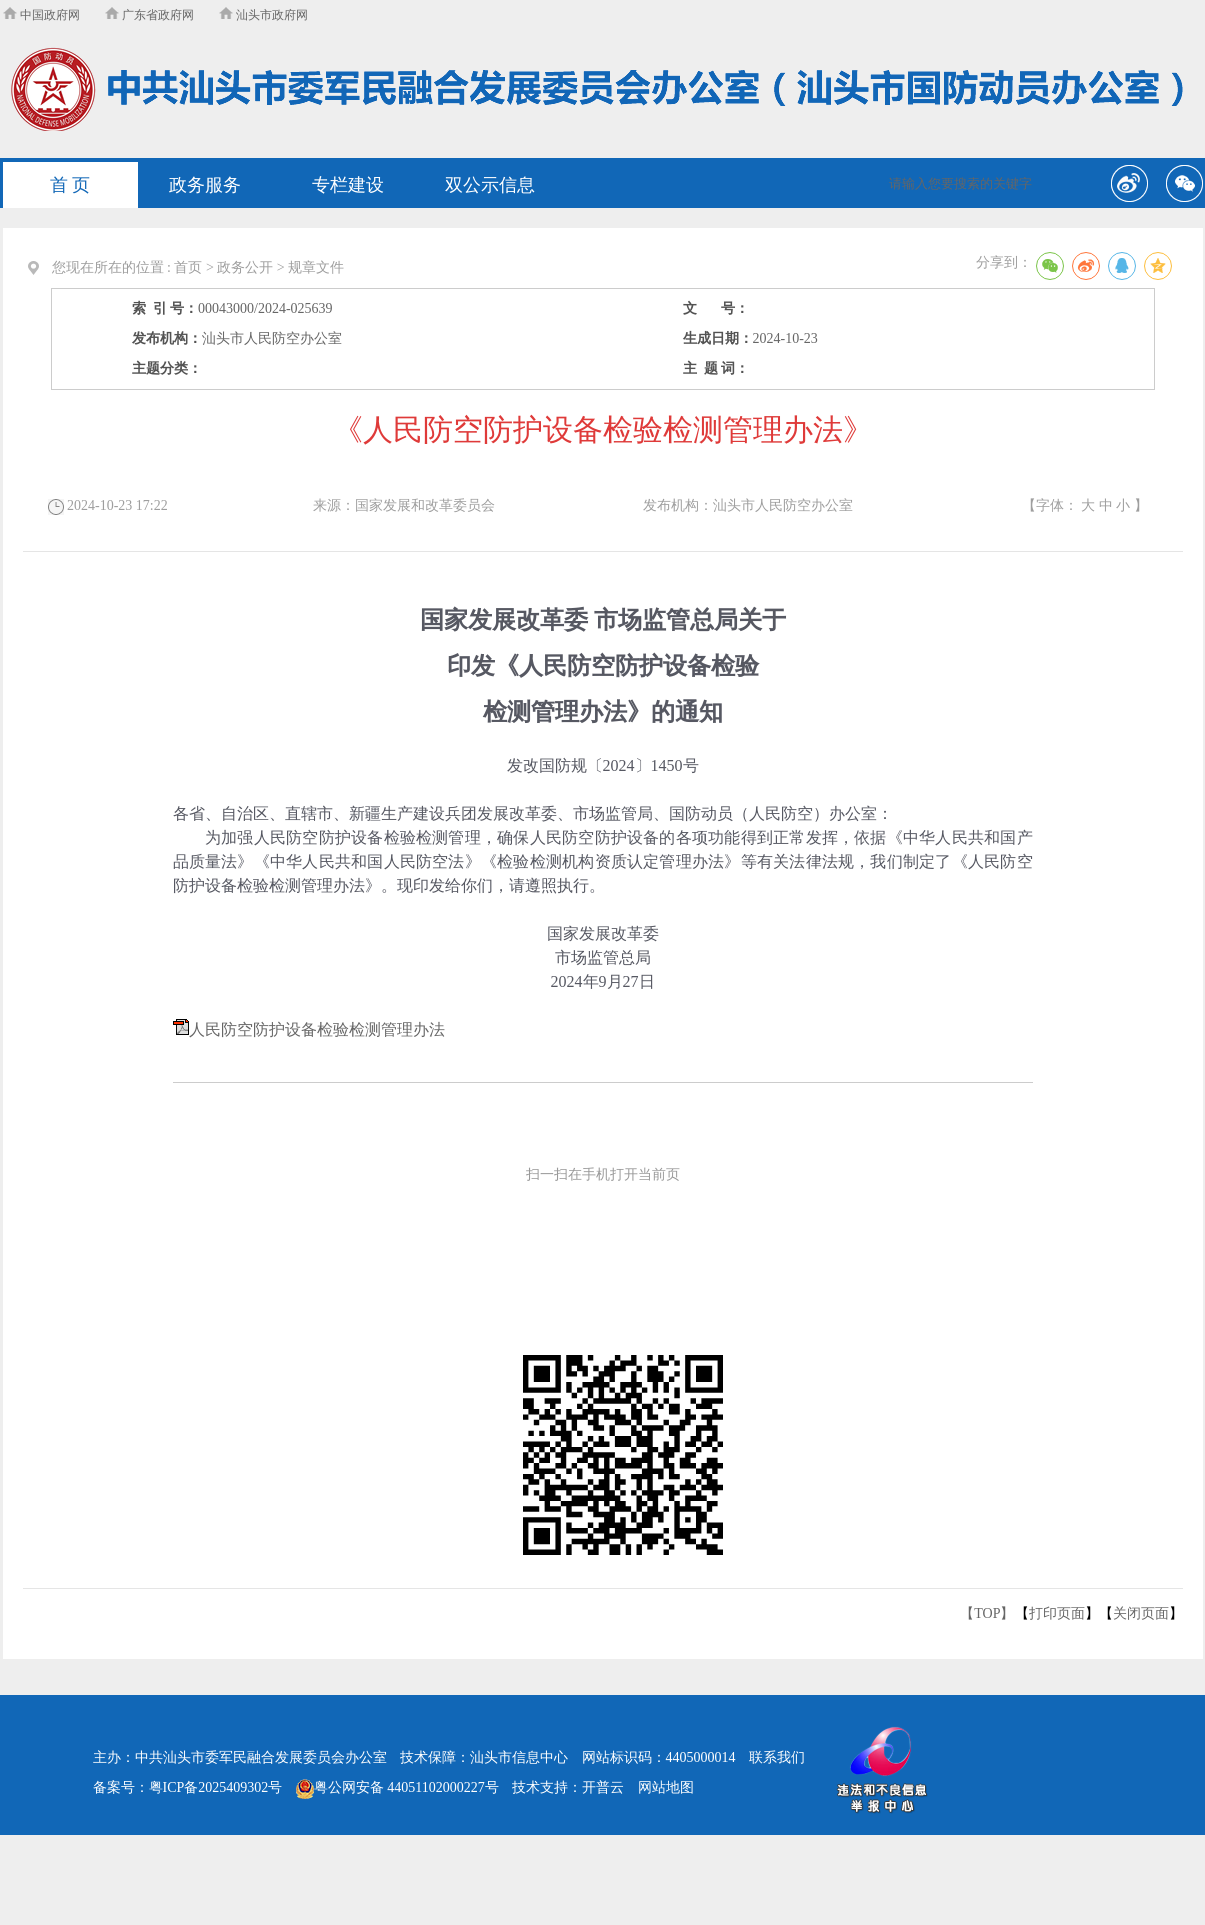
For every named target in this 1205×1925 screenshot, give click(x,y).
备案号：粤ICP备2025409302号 (188, 1787)
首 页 (70, 185)
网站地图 (666, 1787)
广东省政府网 (149, 15)
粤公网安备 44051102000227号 (397, 1787)
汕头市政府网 (263, 15)
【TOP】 (987, 1613)
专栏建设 (348, 185)
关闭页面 (1141, 1613)
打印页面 (1057, 1613)
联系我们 (777, 1757)
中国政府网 (41, 15)
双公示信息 (490, 185)
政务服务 (205, 185)
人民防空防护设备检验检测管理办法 (317, 1029)
